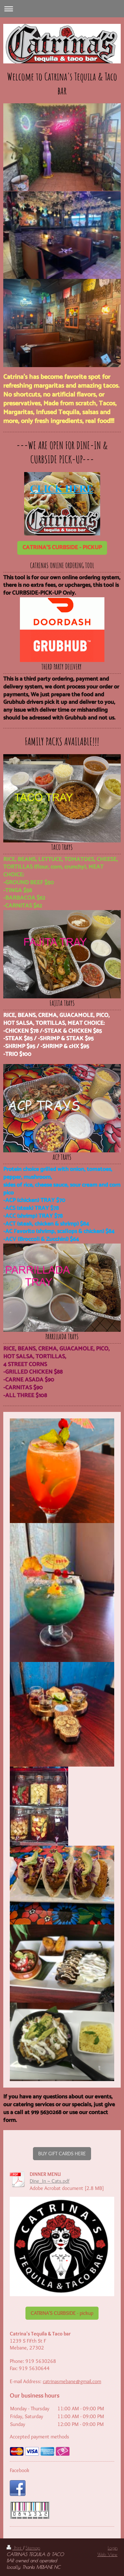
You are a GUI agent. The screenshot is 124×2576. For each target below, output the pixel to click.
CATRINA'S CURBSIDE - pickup (62, 2313)
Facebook (19, 2470)
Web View (107, 2554)
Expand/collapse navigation (62, 9)
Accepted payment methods (39, 2436)
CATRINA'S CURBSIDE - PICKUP (62, 547)
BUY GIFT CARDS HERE (62, 2153)
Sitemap (32, 2548)
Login (112, 2548)
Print (15, 2548)
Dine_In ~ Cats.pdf (50, 2181)
